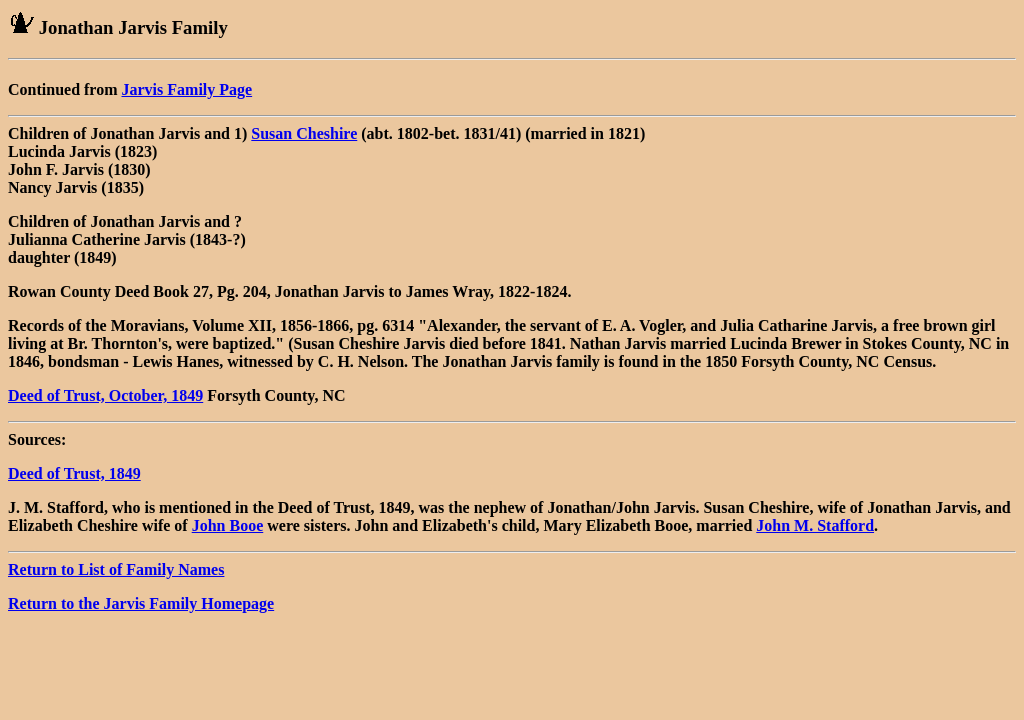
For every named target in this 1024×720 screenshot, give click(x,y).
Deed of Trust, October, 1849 (105, 395)
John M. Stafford (815, 525)
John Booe (228, 525)
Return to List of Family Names (116, 569)
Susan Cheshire (304, 133)
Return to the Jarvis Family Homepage (141, 603)
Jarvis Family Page (187, 89)
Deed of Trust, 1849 (74, 473)
